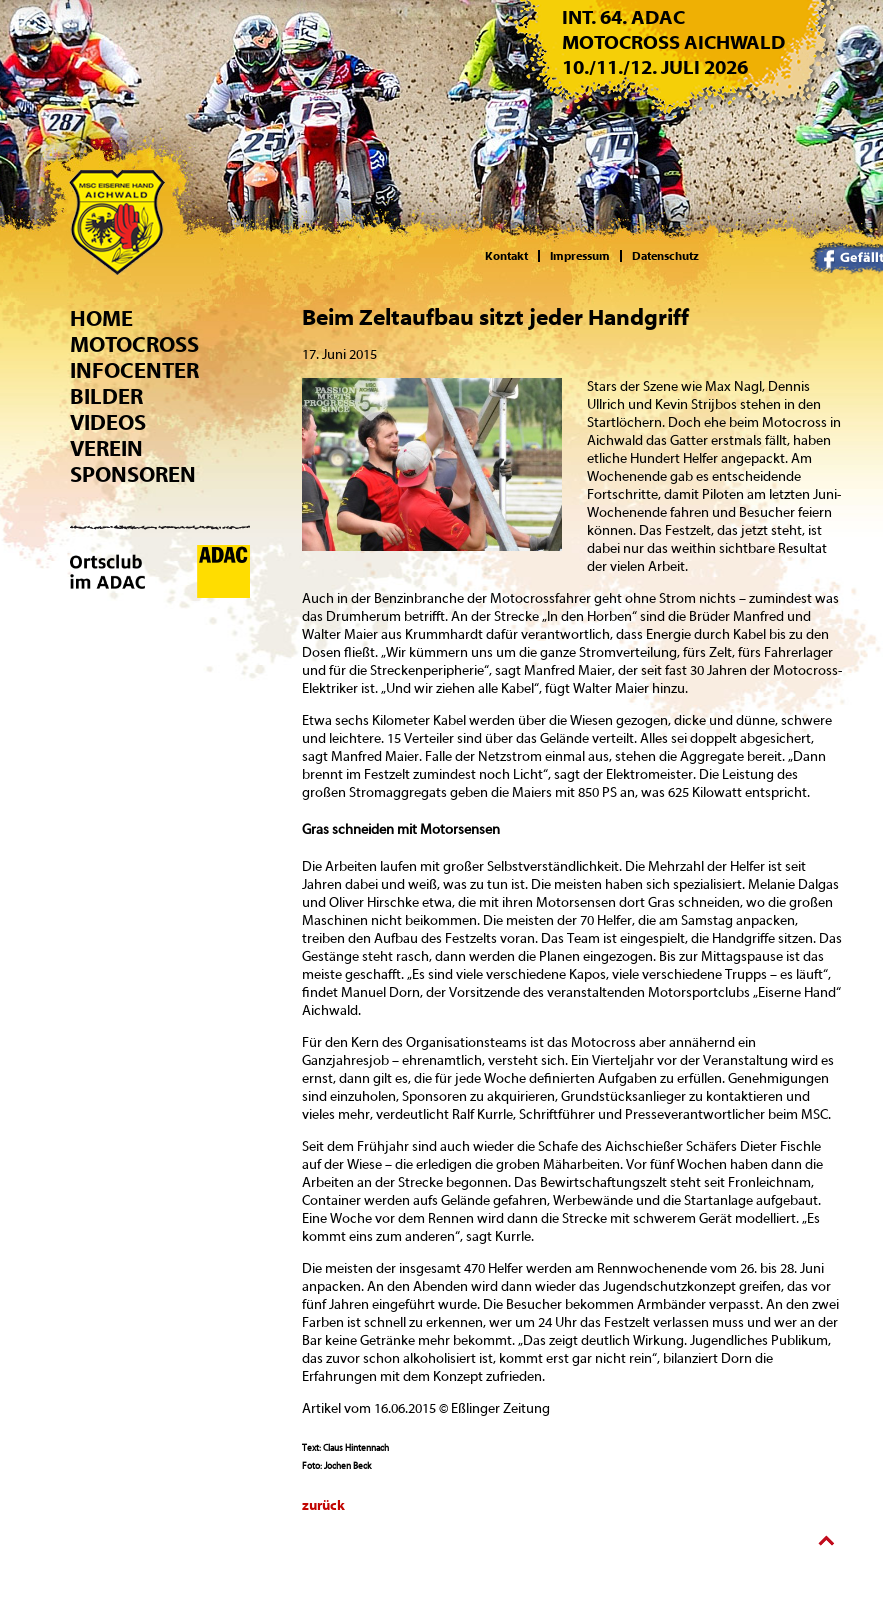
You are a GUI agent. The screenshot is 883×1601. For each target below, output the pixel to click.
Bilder (106, 397)
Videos (108, 423)
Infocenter (134, 371)
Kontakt (506, 256)
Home (101, 319)
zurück (323, 1506)
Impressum (580, 256)
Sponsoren (133, 475)
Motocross (134, 345)
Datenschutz (665, 256)
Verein (106, 449)
